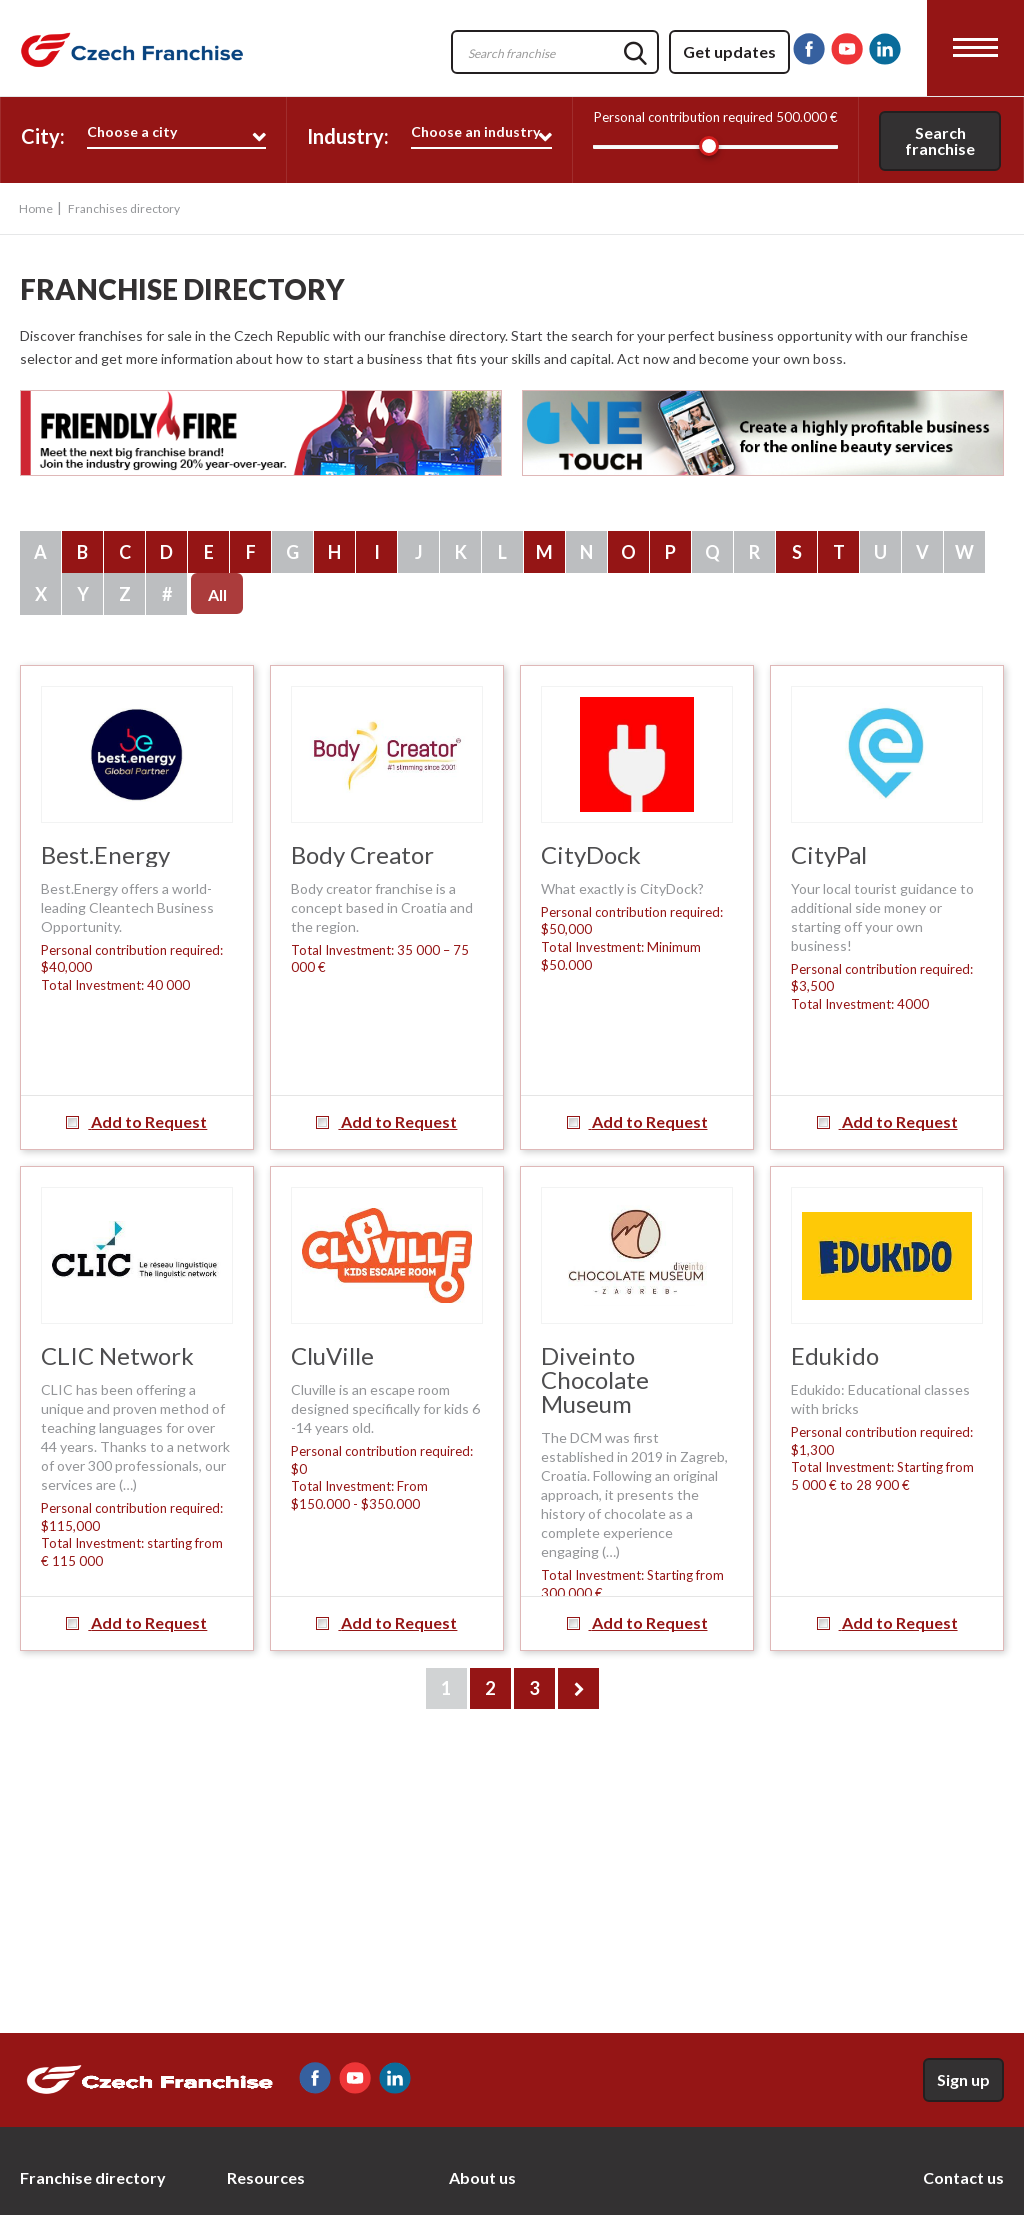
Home (36, 208)
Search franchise (940, 140)
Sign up (963, 2079)
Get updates (729, 51)
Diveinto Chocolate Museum (595, 1379)
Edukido (835, 1355)
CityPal (829, 854)
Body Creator (362, 854)
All (217, 594)
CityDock (591, 854)
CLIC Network (117, 1355)
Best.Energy (105, 854)
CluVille (332, 1355)
